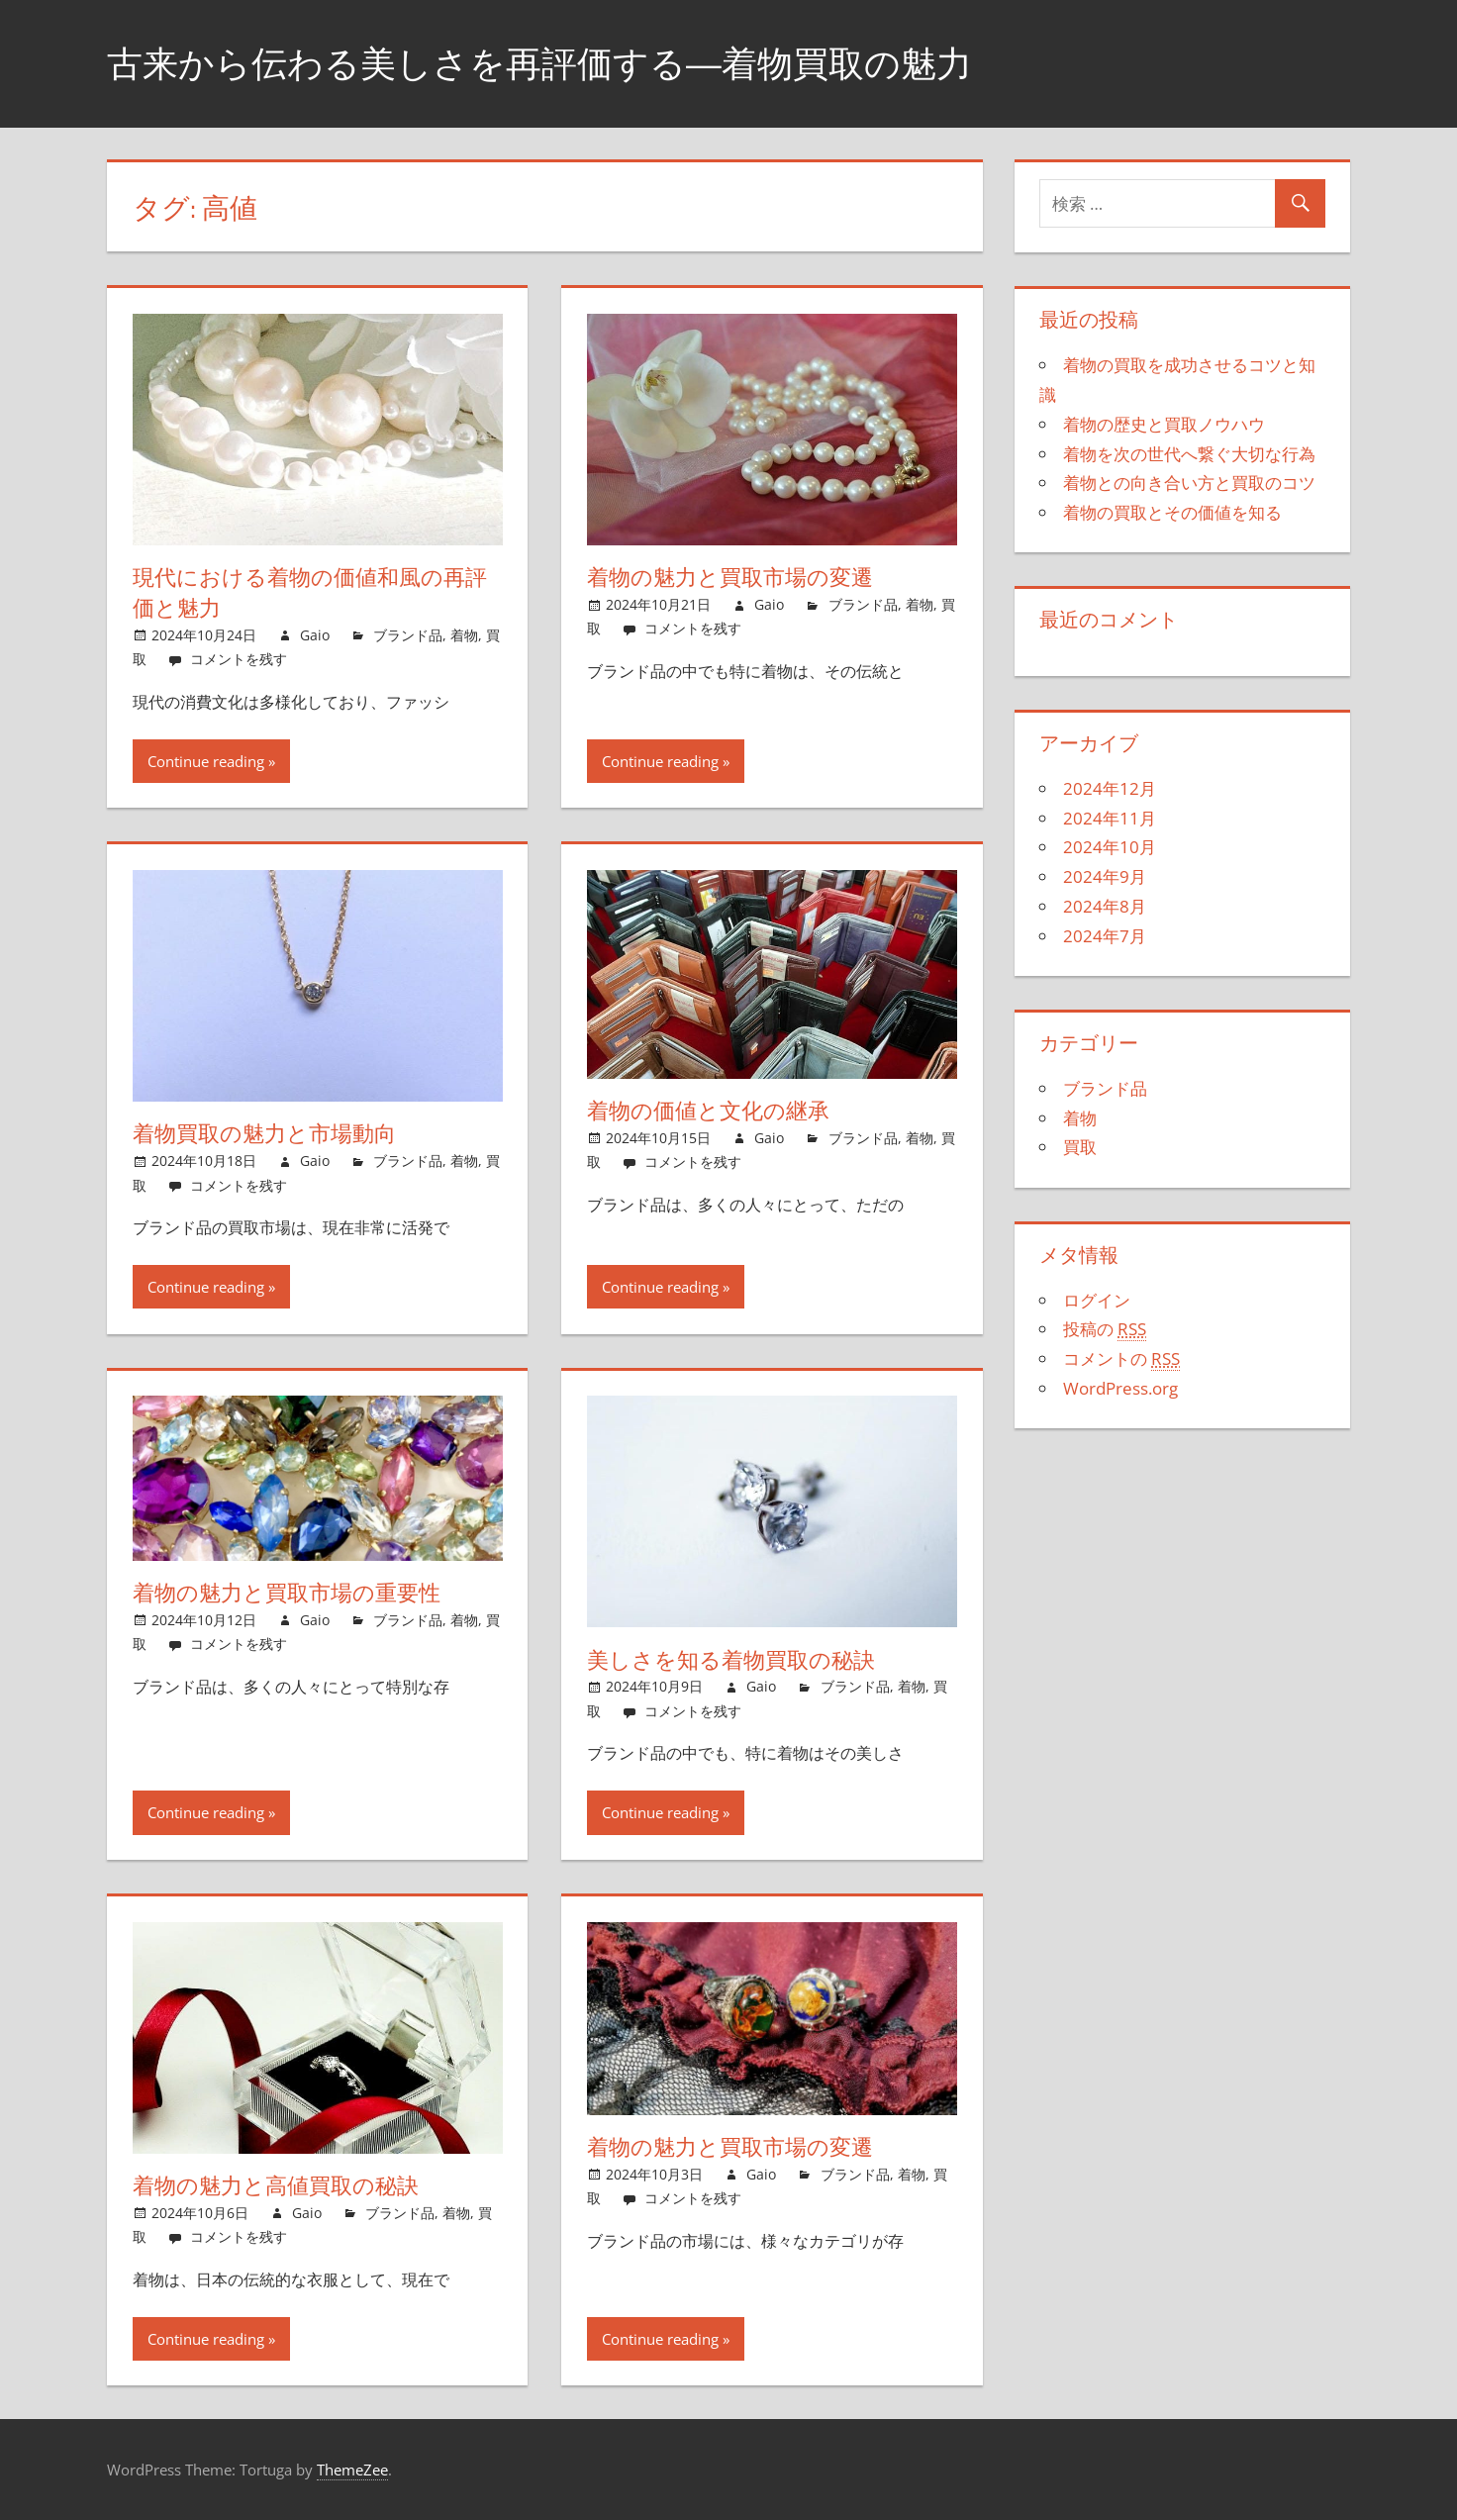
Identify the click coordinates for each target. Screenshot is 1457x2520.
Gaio (315, 635)
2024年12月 (1109, 788)
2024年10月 (1109, 846)
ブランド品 (407, 635)
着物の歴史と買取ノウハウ (1164, 424)
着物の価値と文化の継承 (708, 1110)
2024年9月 (1104, 876)
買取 (1080, 1146)
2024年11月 (1109, 818)
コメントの (1121, 1359)
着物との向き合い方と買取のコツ (1189, 482)
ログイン (1096, 1300)
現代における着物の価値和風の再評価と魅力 (310, 592)
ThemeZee (352, 2469)
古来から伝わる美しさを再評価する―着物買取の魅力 (539, 63)
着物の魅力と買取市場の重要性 (286, 1592)
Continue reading (205, 761)
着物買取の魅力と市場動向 (264, 1133)
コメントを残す (238, 658)
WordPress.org (1120, 1388)
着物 (464, 635)
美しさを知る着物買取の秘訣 (731, 1660)
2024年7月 (1104, 935)
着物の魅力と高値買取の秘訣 (276, 2185)
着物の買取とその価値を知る (1172, 512)
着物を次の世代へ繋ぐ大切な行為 (1189, 453)
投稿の (1104, 1329)
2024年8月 (1104, 906)
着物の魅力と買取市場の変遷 (730, 577)
